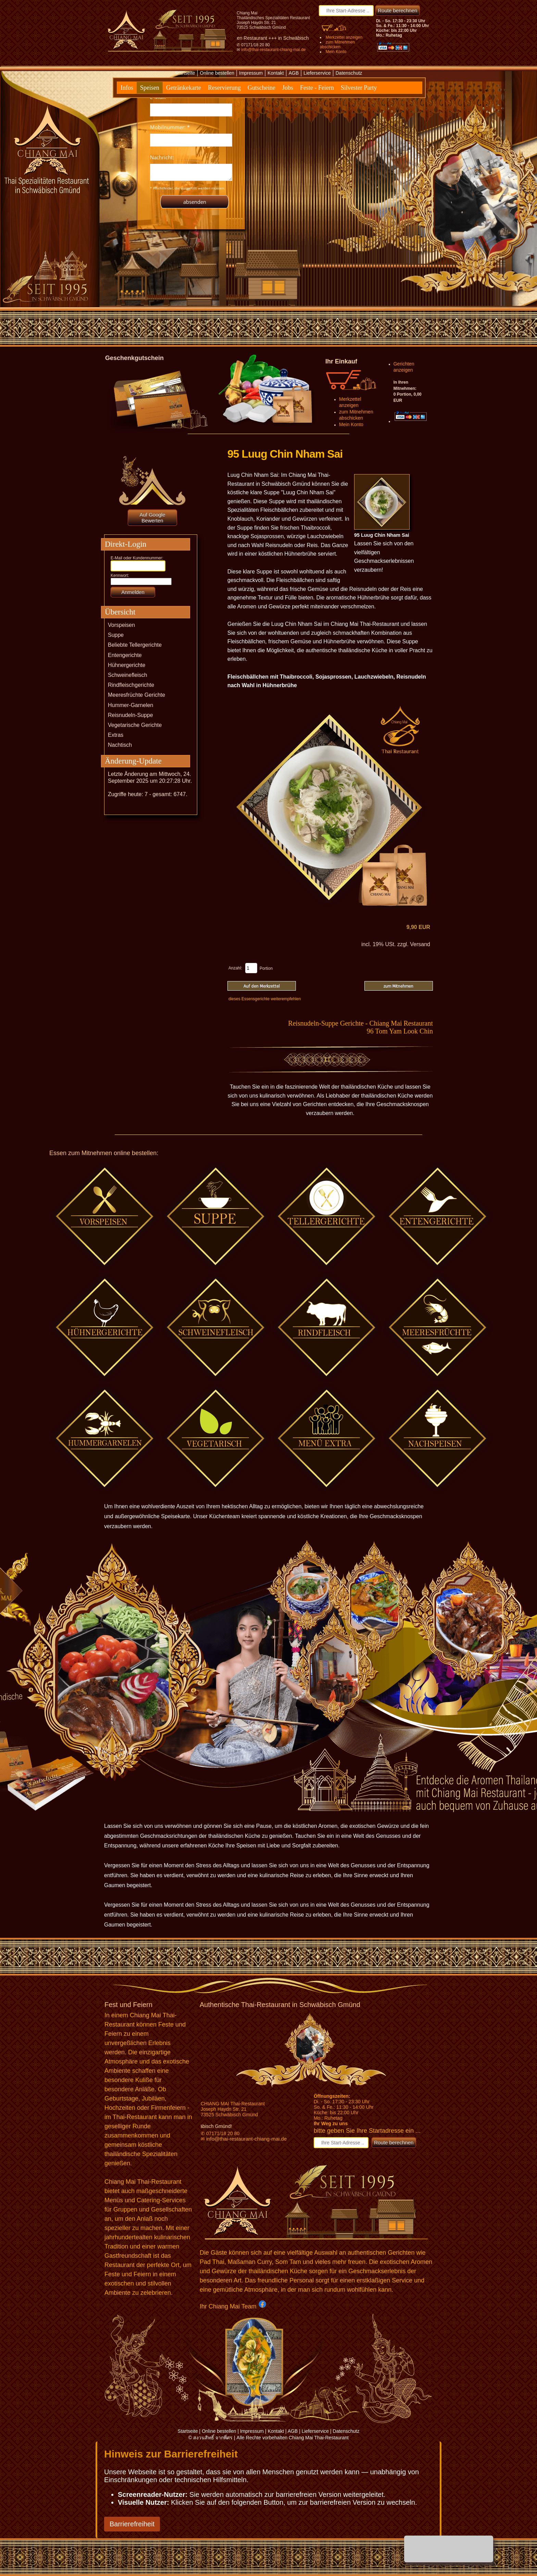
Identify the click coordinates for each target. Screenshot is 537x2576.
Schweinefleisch (127, 675)
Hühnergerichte (126, 665)
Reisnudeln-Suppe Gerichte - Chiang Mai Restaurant (360, 1023)
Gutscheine (261, 87)
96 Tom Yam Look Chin (400, 1031)
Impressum (251, 73)
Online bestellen (217, 73)
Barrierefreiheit (132, 2524)
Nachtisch (120, 745)
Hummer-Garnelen (130, 705)
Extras (115, 735)
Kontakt (275, 73)
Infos (127, 87)
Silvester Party (359, 87)
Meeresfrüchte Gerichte (136, 695)
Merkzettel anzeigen (344, 37)
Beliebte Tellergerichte (135, 645)
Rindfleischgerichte (131, 685)
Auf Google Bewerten (152, 517)
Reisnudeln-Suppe (130, 715)
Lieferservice (316, 73)
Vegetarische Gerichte (135, 725)
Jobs (287, 87)
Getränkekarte (183, 87)
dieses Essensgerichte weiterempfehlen (264, 998)
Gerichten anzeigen (404, 367)
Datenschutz (349, 73)
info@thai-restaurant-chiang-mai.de (273, 49)
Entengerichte (125, 655)
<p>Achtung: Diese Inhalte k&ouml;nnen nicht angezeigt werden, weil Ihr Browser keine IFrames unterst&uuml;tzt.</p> (191, 149)
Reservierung (224, 87)
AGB (294, 73)
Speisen (149, 87)
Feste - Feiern (317, 87)
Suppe (116, 635)
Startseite (185, 73)
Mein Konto (336, 51)
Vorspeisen (121, 625)
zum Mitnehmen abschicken (337, 44)
